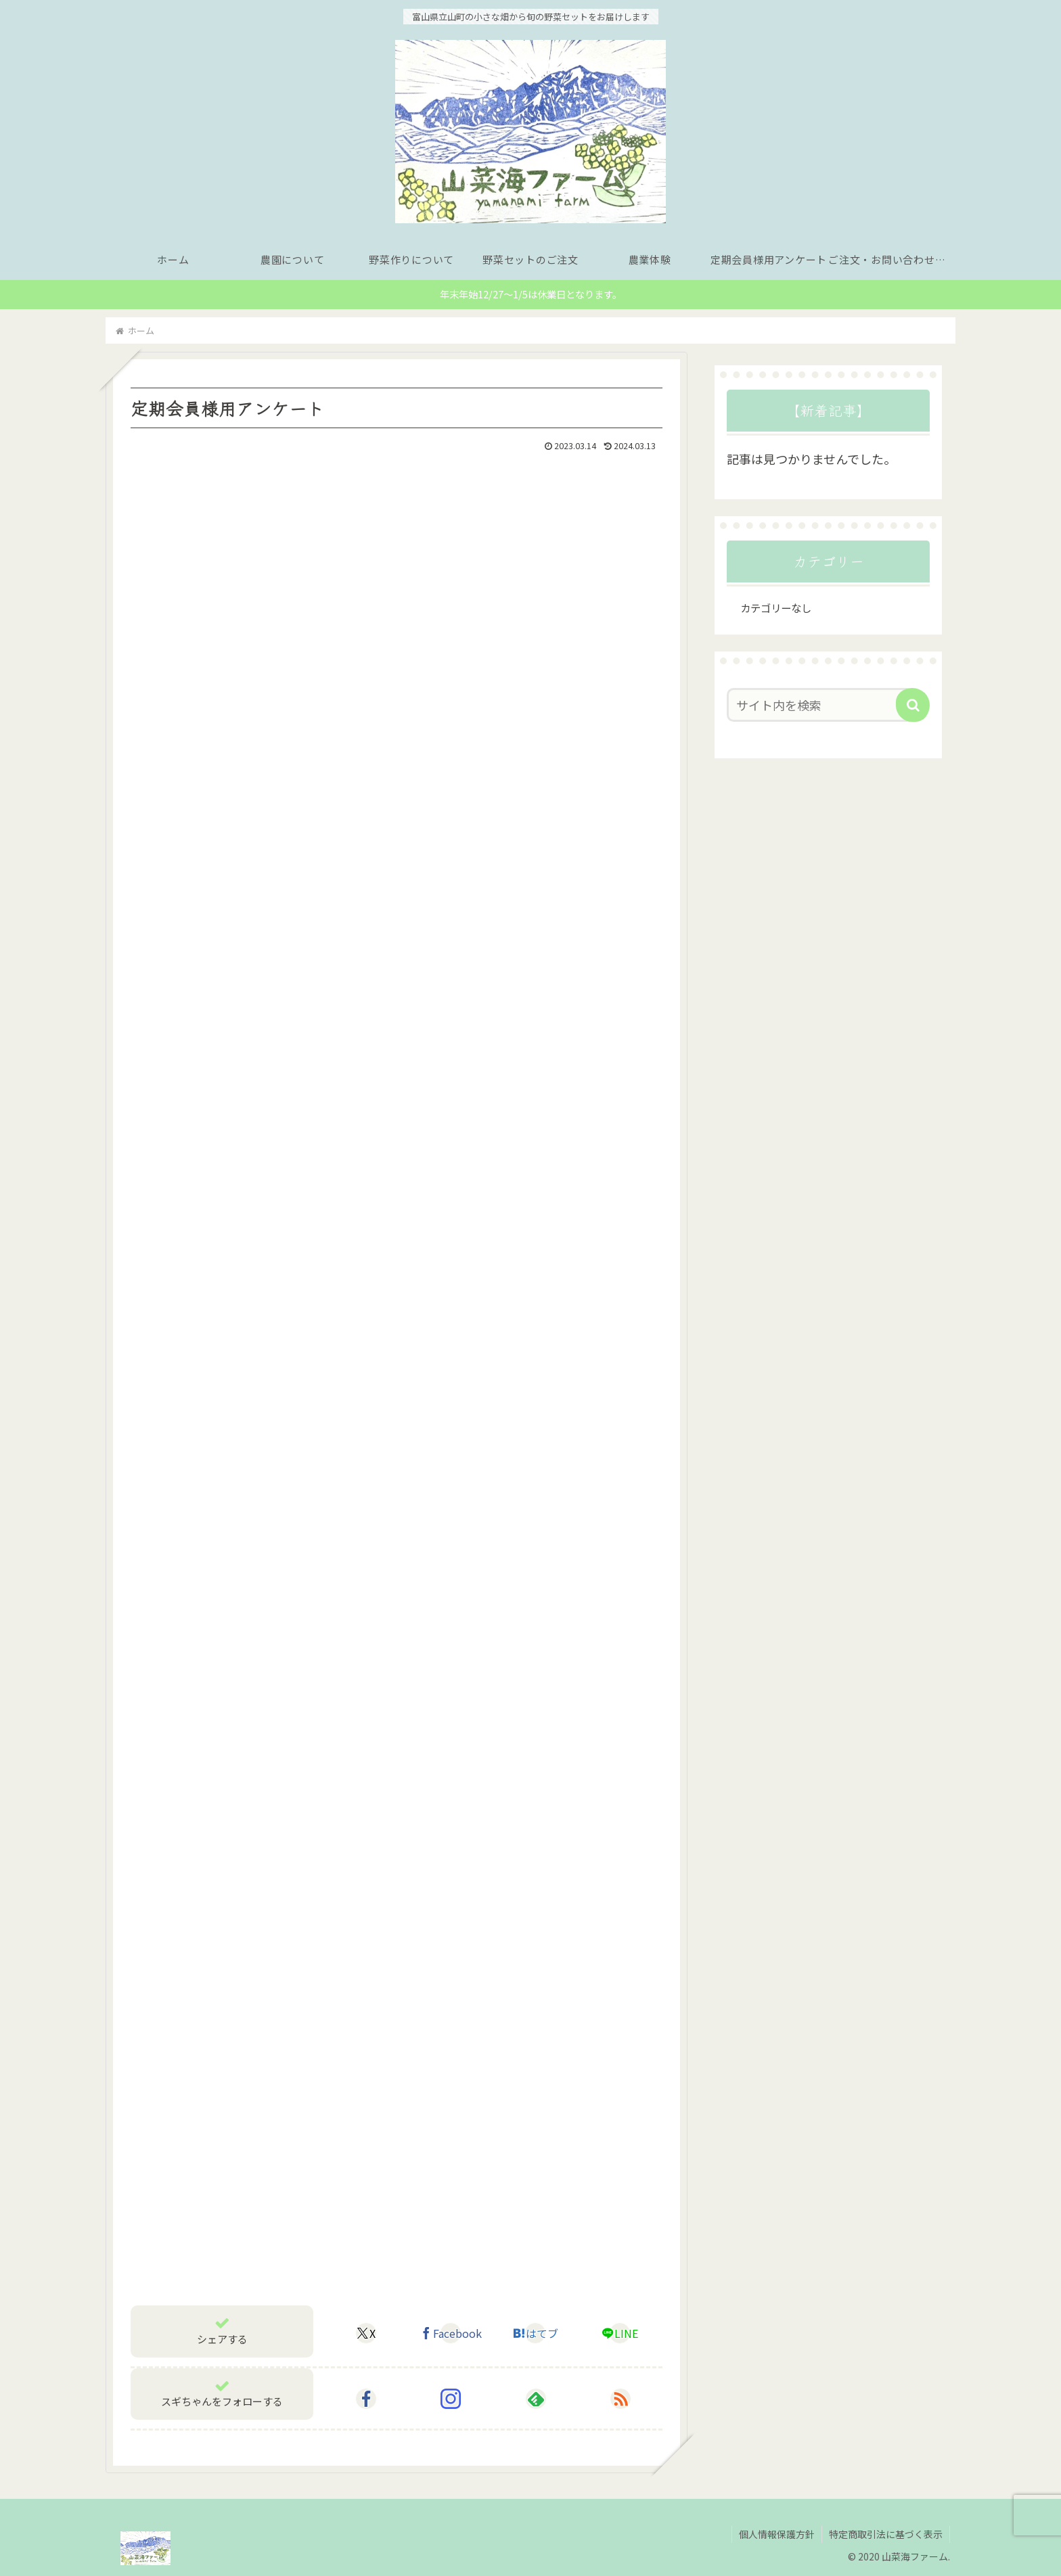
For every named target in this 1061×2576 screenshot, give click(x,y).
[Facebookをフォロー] (366, 2398)
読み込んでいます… (347, 1363)
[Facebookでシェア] (450, 2333)
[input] (820, 705)
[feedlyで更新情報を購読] (536, 2398)
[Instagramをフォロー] (450, 2398)
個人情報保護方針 (777, 2534)
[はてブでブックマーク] (535, 2333)
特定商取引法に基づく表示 (886, 2534)
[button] (913, 705)
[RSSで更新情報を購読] (620, 2398)
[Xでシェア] (366, 2333)
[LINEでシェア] (619, 2333)
